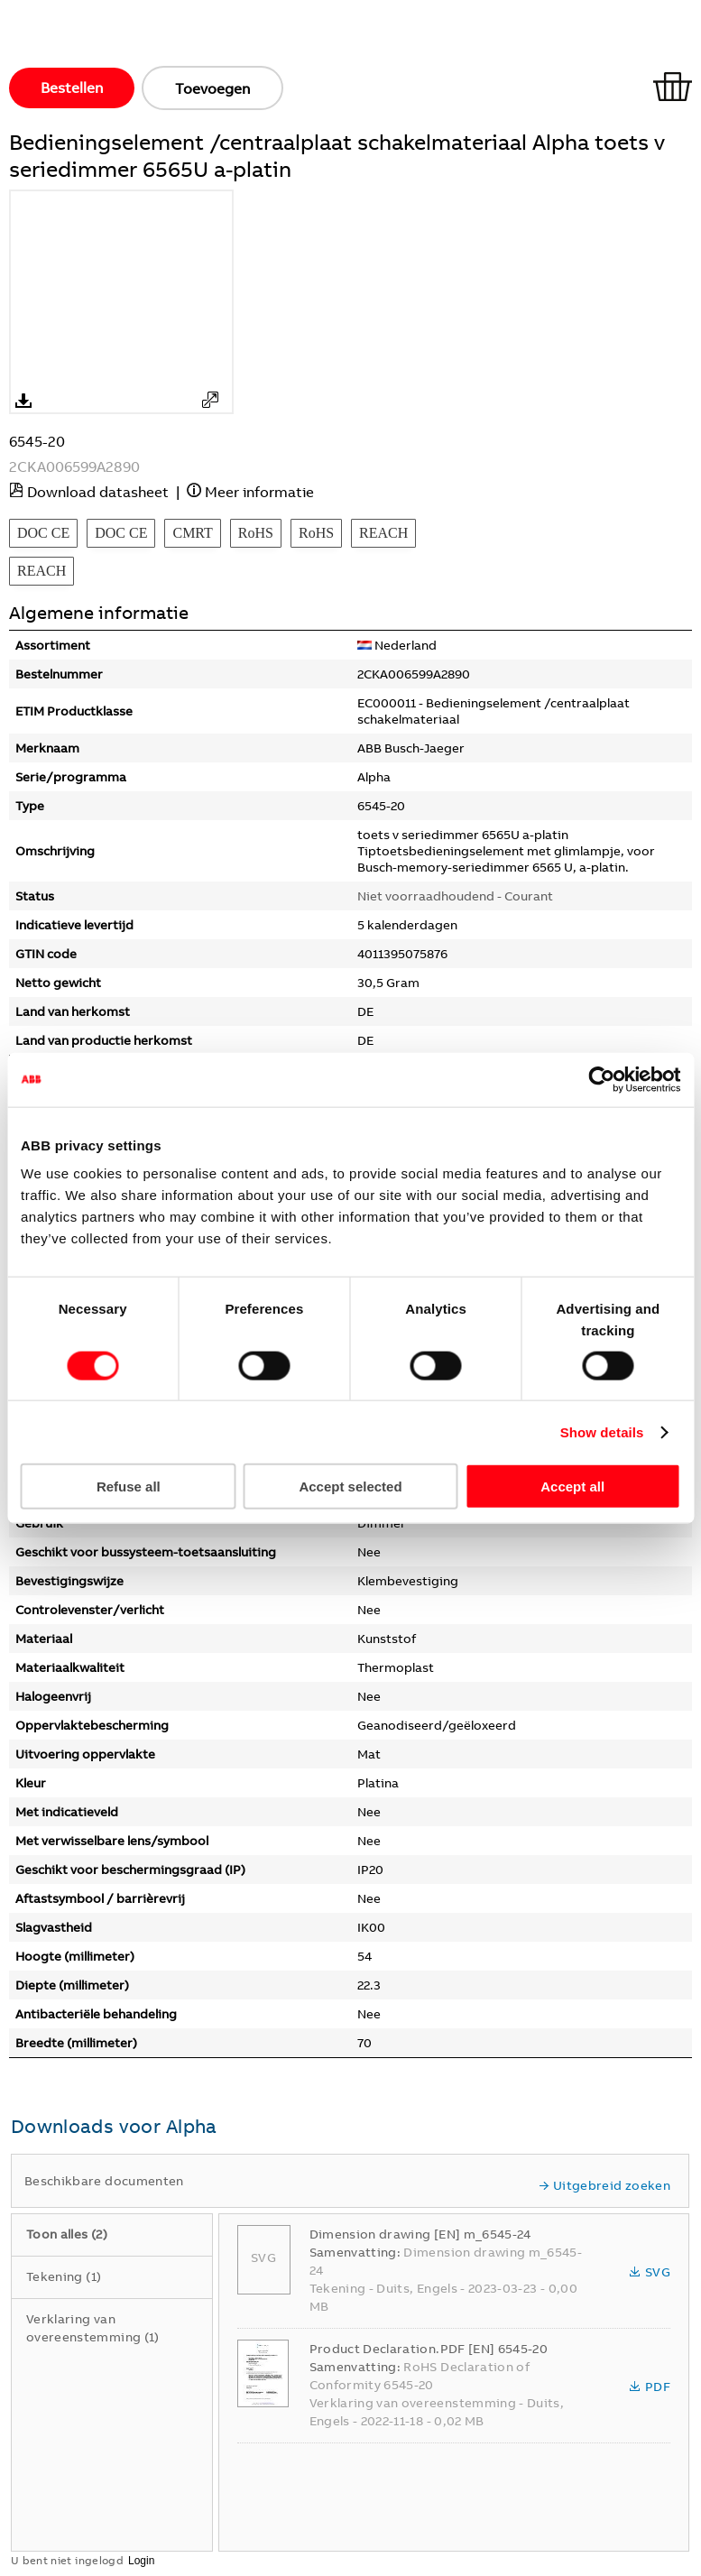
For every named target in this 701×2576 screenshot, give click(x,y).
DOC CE (43, 532)
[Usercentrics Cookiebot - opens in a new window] (601, 1079)
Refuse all (129, 1486)
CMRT (192, 532)
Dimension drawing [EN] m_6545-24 (420, 2234)
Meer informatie (259, 492)
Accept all (572, 1486)
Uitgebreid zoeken (604, 2185)
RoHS (255, 532)
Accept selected (350, 1486)
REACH (383, 532)
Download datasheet (98, 492)
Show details (602, 1431)
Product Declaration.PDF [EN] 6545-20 (429, 2349)
